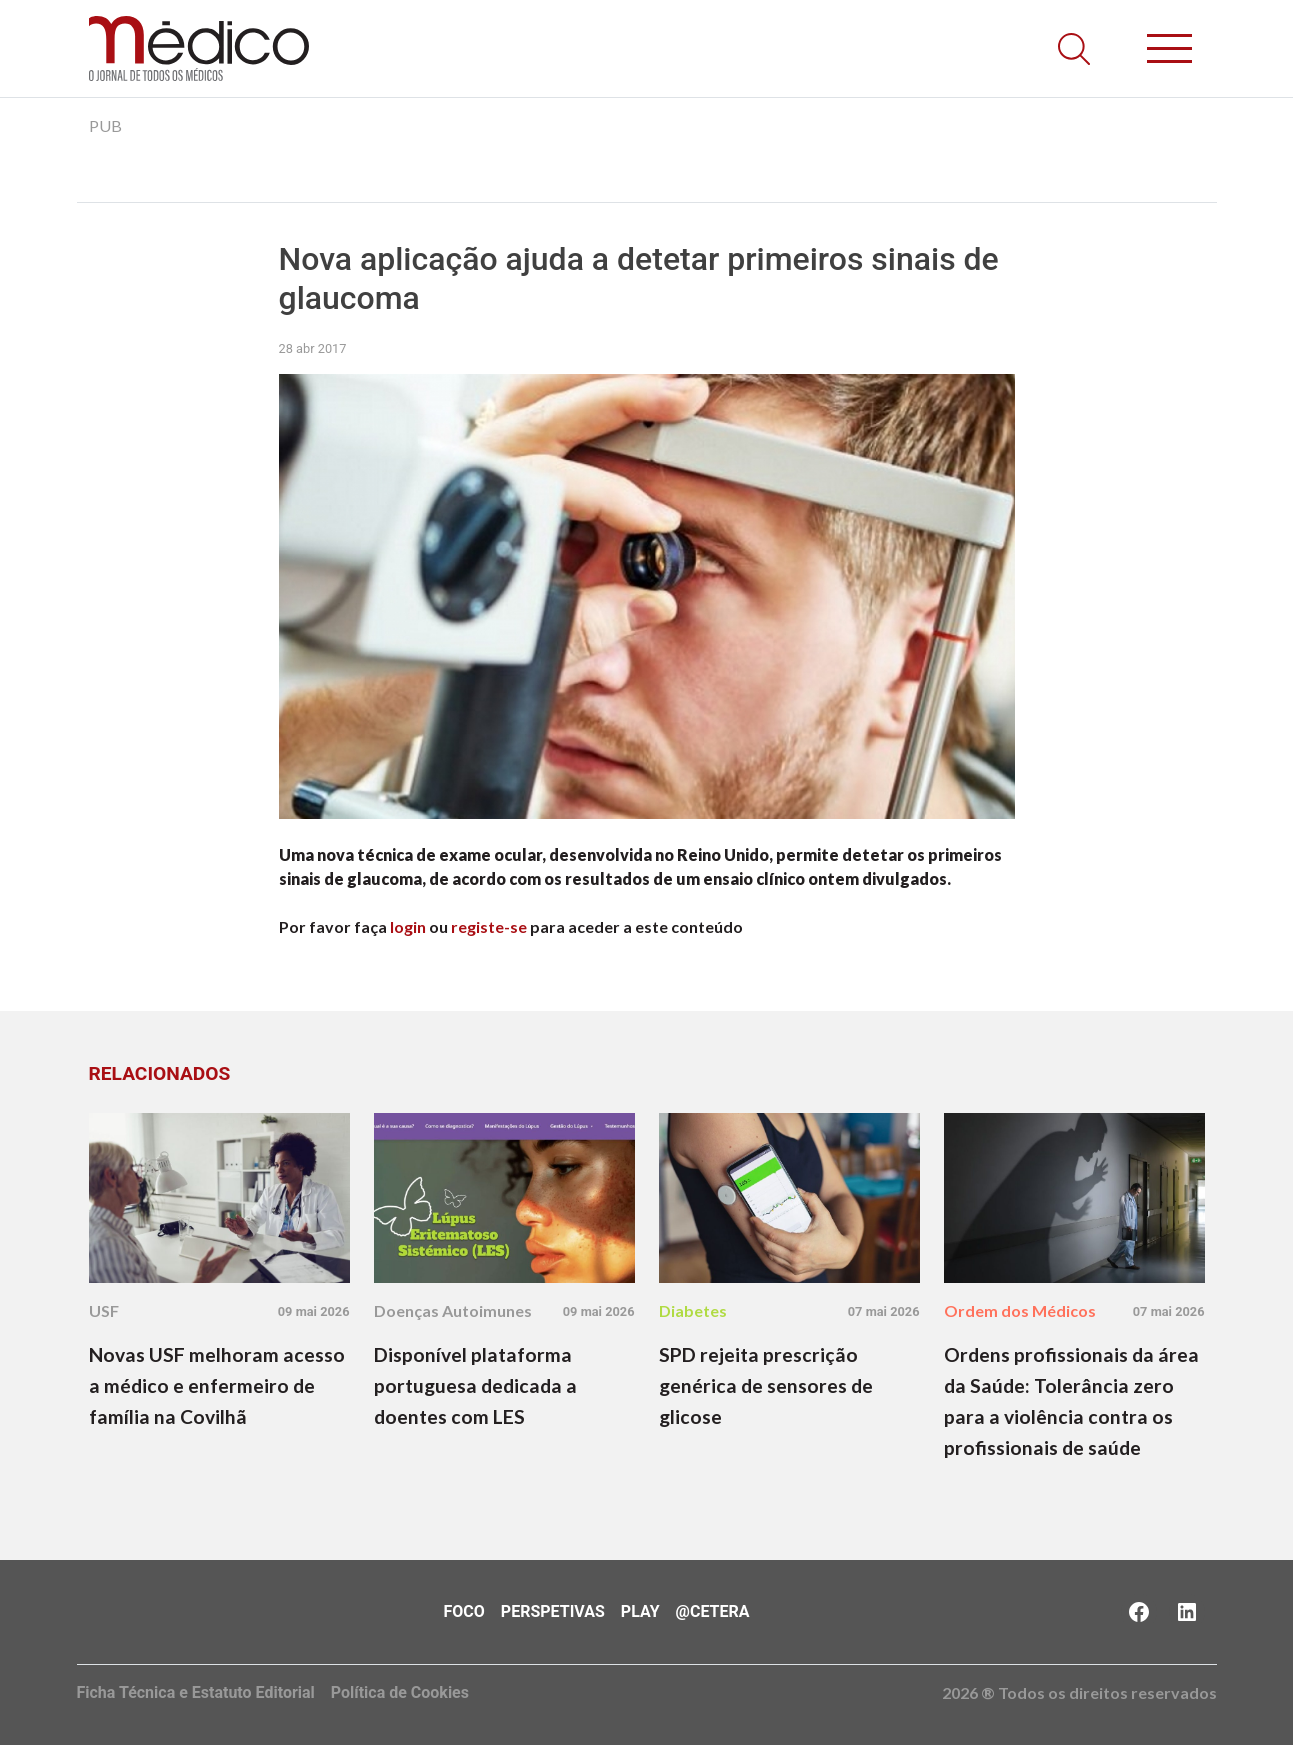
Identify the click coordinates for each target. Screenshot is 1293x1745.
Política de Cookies (400, 1692)
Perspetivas (553, 1611)
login (408, 926)
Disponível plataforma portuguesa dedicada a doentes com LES (475, 1385)
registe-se (489, 926)
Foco (464, 1611)
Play (640, 1611)
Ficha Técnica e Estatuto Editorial (196, 1692)
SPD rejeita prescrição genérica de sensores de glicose (766, 1385)
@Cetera (713, 1611)
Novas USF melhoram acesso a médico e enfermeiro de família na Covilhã (217, 1385)
